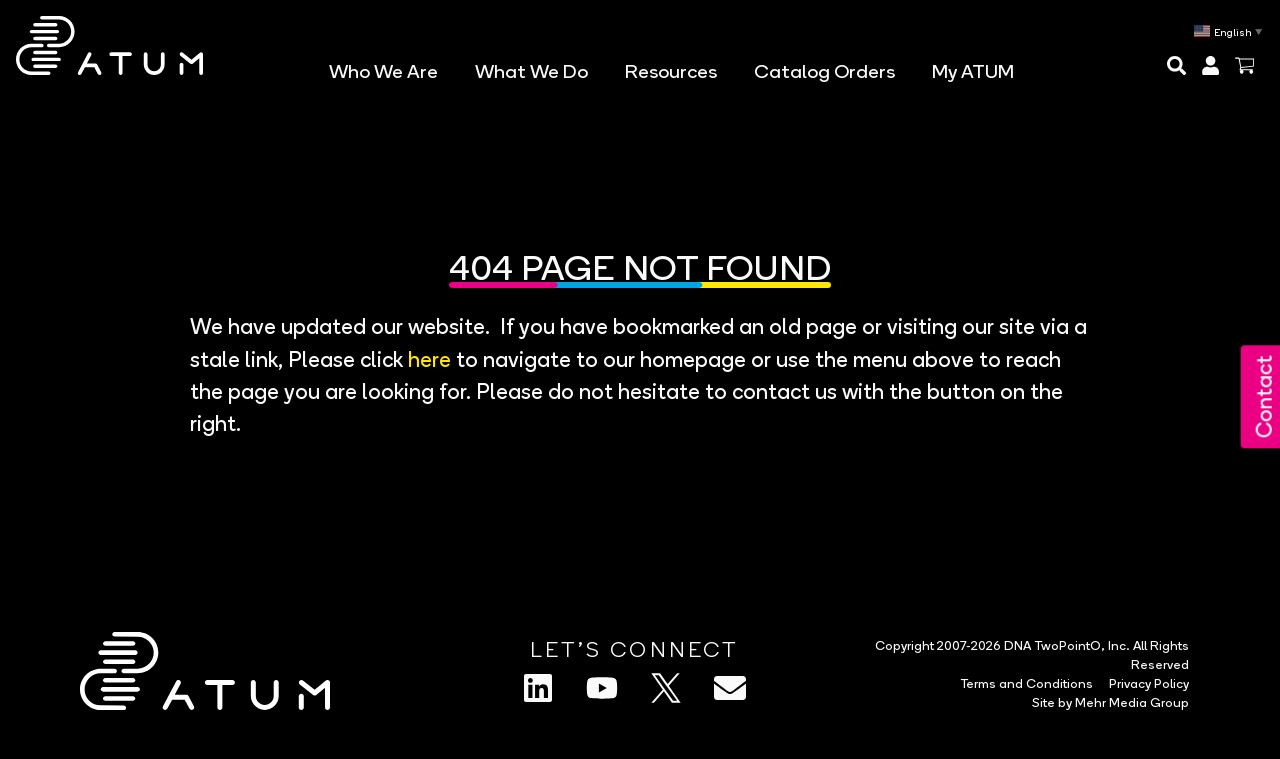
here (429, 356)
